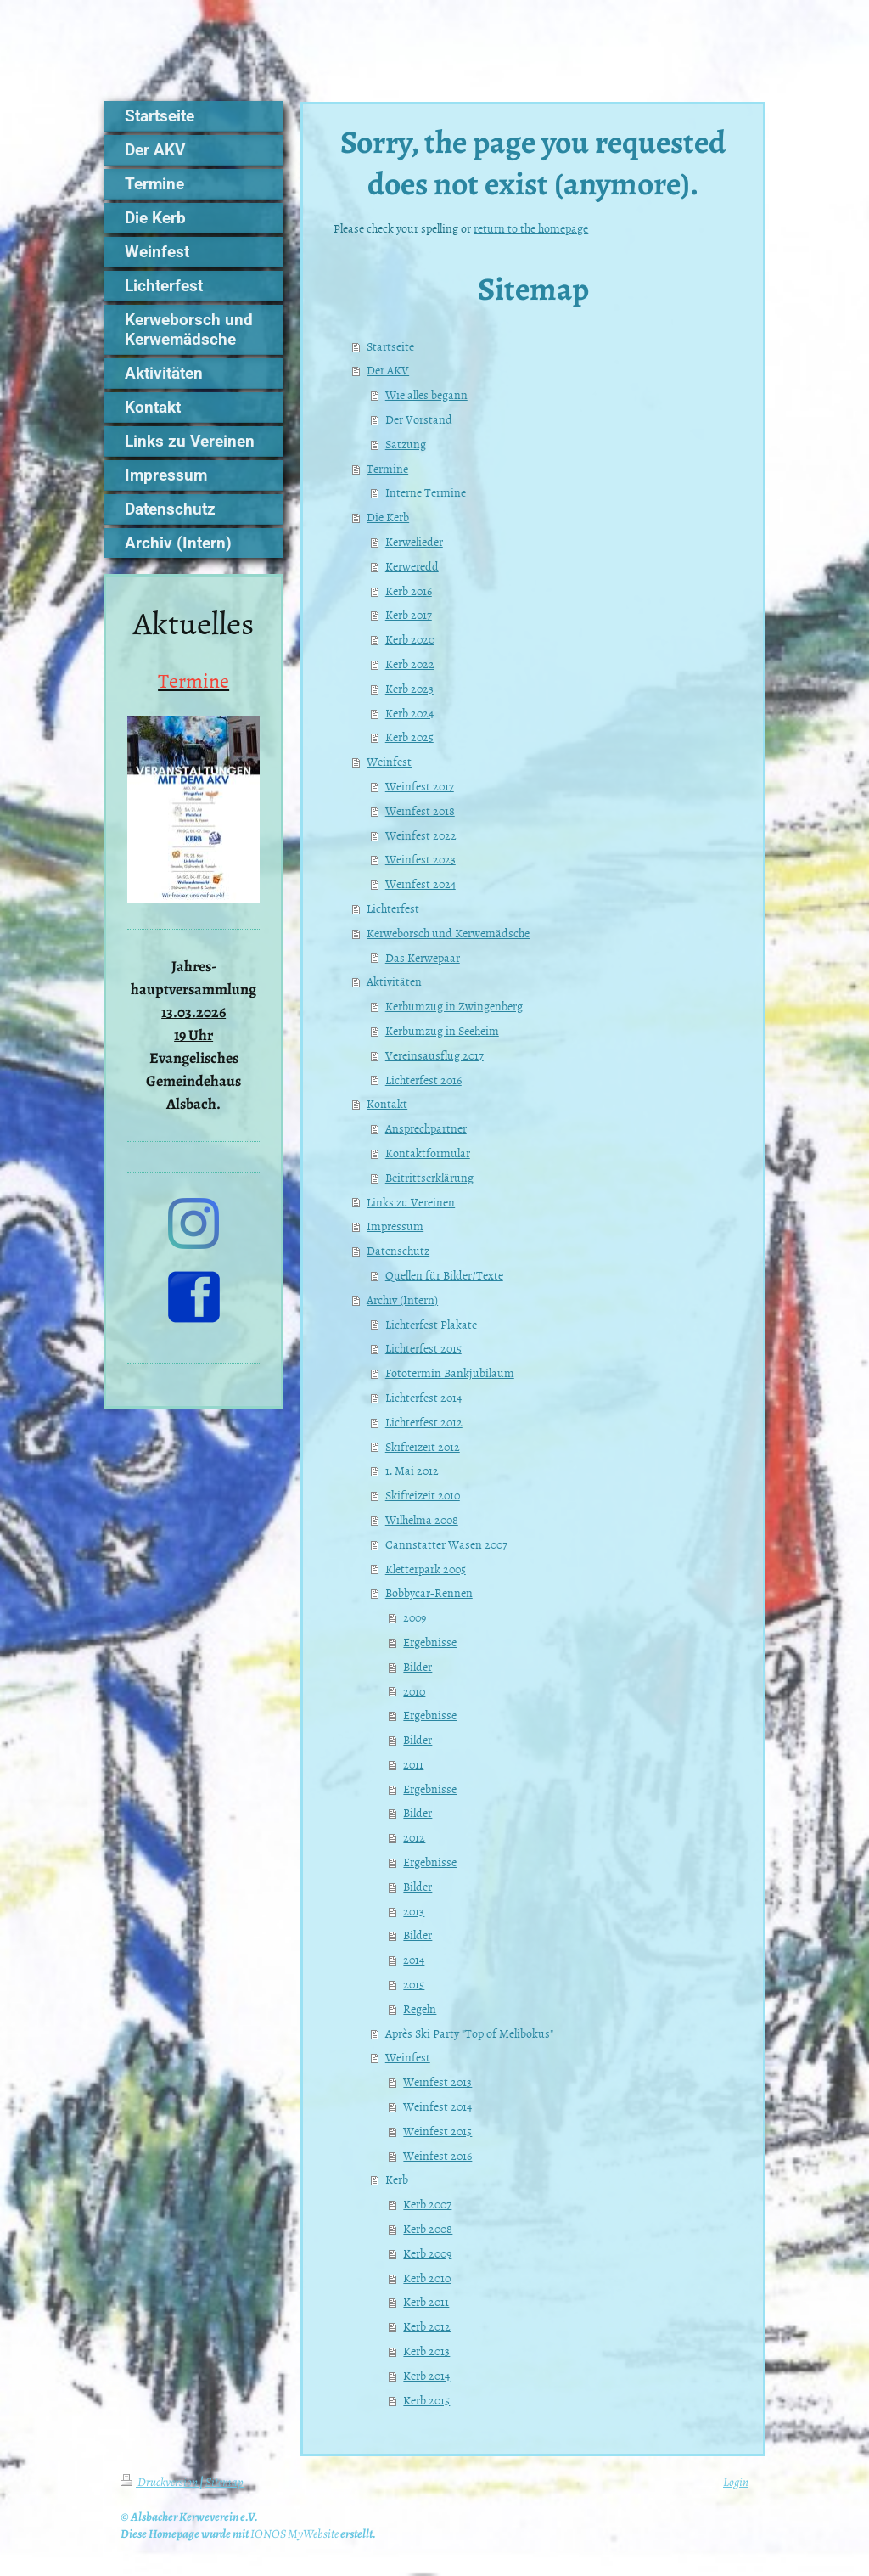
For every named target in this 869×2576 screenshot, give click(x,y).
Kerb (396, 2179)
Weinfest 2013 (437, 2081)
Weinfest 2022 (421, 835)
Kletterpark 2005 (425, 1569)
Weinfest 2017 (419, 786)
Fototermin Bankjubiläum (449, 1372)
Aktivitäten (394, 981)
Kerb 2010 (427, 2277)
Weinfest (389, 761)
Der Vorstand (418, 419)
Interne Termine (425, 492)
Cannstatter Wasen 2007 (446, 1544)
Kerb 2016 (408, 590)
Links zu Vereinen (411, 1202)
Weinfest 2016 (437, 2155)
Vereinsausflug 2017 (434, 1055)
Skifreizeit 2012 (422, 1446)
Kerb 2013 (426, 2350)
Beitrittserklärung (429, 1177)
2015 (413, 1984)
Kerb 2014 (426, 2375)
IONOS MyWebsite (294, 2533)
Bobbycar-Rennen (429, 1592)
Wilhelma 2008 (421, 1519)
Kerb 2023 (409, 688)
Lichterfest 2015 (423, 1348)
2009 (414, 1617)
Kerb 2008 (427, 2228)
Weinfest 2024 (420, 883)
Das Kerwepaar (422, 957)
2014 (413, 1959)
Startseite (390, 346)
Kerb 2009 (427, 2253)
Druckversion (160, 2481)
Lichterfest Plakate (431, 1324)
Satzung (405, 444)
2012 (414, 1837)
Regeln (419, 2008)
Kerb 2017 (408, 614)
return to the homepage (531, 228)
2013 (413, 1911)
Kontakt (387, 1103)
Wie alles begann (426, 394)
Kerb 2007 (427, 2204)
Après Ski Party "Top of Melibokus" (469, 2033)
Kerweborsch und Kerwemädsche (448, 933)
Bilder (417, 1666)
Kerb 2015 (426, 2400)
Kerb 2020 (409, 639)
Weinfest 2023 (420, 859)
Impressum (395, 1226)
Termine (387, 468)
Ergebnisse (430, 1642)
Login (735, 2481)
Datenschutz (398, 1250)
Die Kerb (388, 517)
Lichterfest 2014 (423, 1397)
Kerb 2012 (427, 2326)
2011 (413, 1764)
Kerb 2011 (426, 2301)
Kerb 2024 (409, 713)
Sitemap (224, 2481)
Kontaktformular (427, 1152)
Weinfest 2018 (420, 810)
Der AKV (388, 370)
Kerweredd (412, 566)
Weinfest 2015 (437, 2131)
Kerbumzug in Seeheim (442, 1030)
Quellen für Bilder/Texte (444, 1275)
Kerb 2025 (409, 736)
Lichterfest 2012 (424, 1422)
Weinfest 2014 (437, 2106)
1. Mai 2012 (412, 1470)
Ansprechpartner (426, 1128)
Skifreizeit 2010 (422, 1495)
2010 (414, 1691)
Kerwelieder (414, 541)
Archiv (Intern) (402, 1299)
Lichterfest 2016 (423, 1079)
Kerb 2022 (409, 663)
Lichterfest (393, 908)
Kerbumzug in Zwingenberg (454, 1006)
